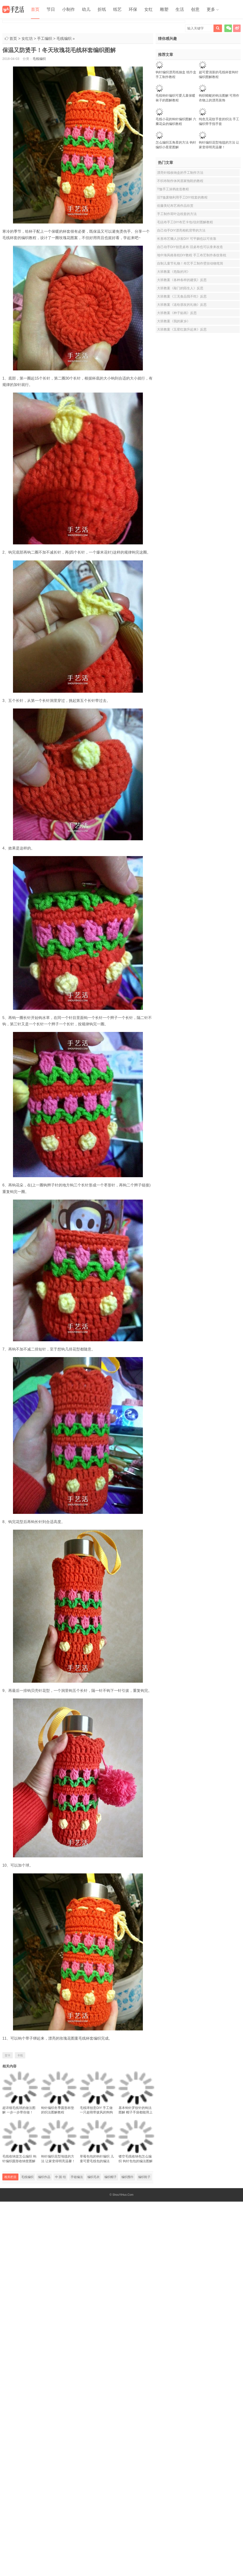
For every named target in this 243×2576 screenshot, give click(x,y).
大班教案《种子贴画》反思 (177, 313)
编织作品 (44, 2177)
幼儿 (86, 9)
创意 (195, 9)
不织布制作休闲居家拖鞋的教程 (180, 181)
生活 (179, 9)
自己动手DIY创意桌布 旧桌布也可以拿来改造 (190, 247)
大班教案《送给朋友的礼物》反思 (182, 304)
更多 (211, 9)
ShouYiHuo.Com (122, 2194)
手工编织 (44, 39)
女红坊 (27, 39)
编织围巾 (127, 2177)
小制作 (68, 9)
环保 (133, 9)
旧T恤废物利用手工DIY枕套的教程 (182, 197)
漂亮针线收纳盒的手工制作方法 (180, 172)
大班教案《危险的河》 (173, 271)
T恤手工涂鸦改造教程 (173, 189)
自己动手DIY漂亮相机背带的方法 (181, 230)
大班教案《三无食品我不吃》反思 (182, 296)
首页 (35, 9)
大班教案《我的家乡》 (173, 321)
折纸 (102, 9)
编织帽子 (110, 2177)
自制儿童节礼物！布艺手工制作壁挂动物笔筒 (190, 263)
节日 (51, 9)
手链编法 (77, 2177)
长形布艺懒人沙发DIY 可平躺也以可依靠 (186, 238)
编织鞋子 (144, 2177)
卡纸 (20, 2055)
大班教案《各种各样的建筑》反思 (182, 280)
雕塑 (164, 9)
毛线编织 (64, 39)
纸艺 (117, 9)
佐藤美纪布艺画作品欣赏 (175, 205)
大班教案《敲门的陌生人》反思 (180, 288)
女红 (148, 9)
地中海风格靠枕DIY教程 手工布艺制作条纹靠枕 (191, 255)
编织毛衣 (93, 2177)
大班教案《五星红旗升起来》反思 (182, 329)
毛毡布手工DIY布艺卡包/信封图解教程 (185, 222)
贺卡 (7, 2055)
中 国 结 (60, 2177)
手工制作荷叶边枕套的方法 (177, 214)
